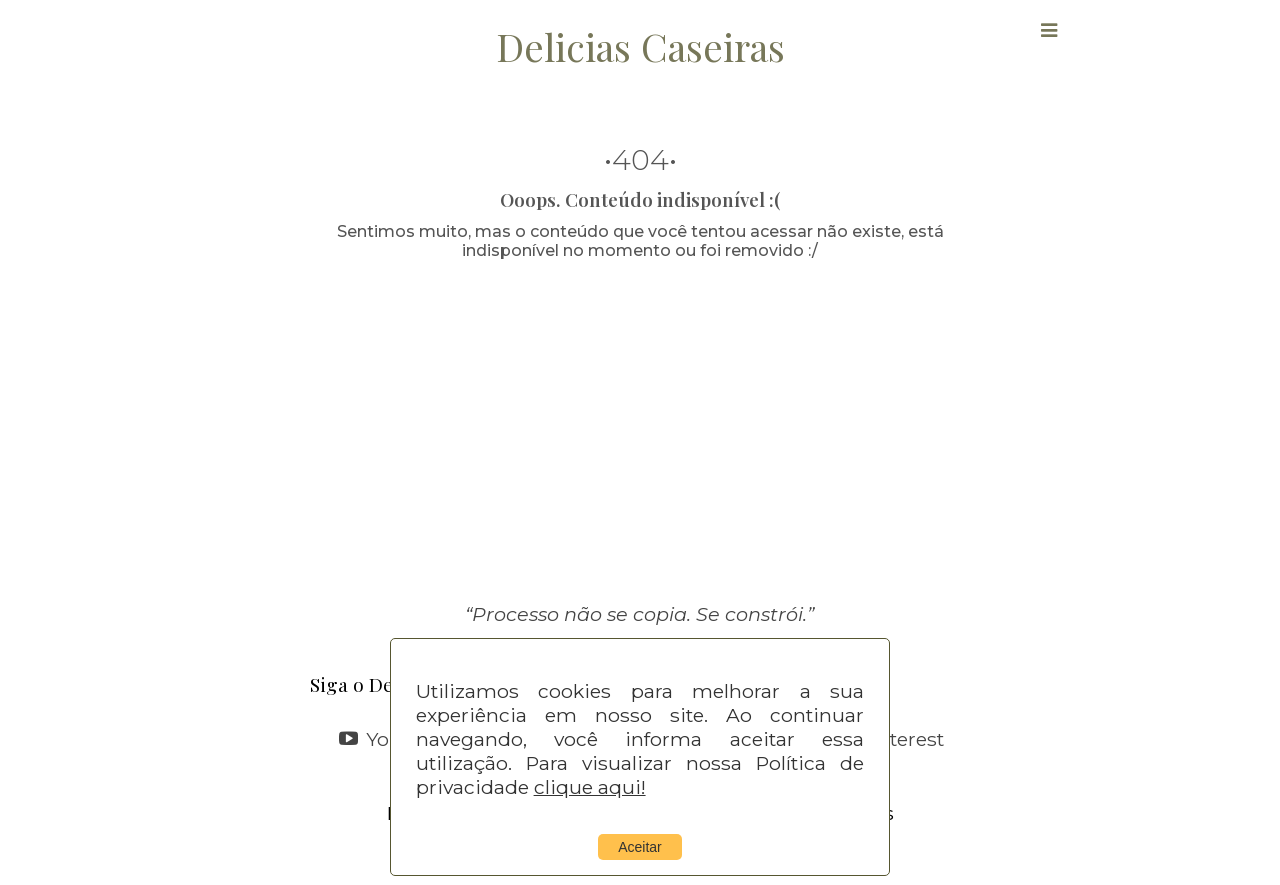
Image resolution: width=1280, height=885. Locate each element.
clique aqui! (590, 787)
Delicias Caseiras (640, 46)
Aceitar (640, 847)
